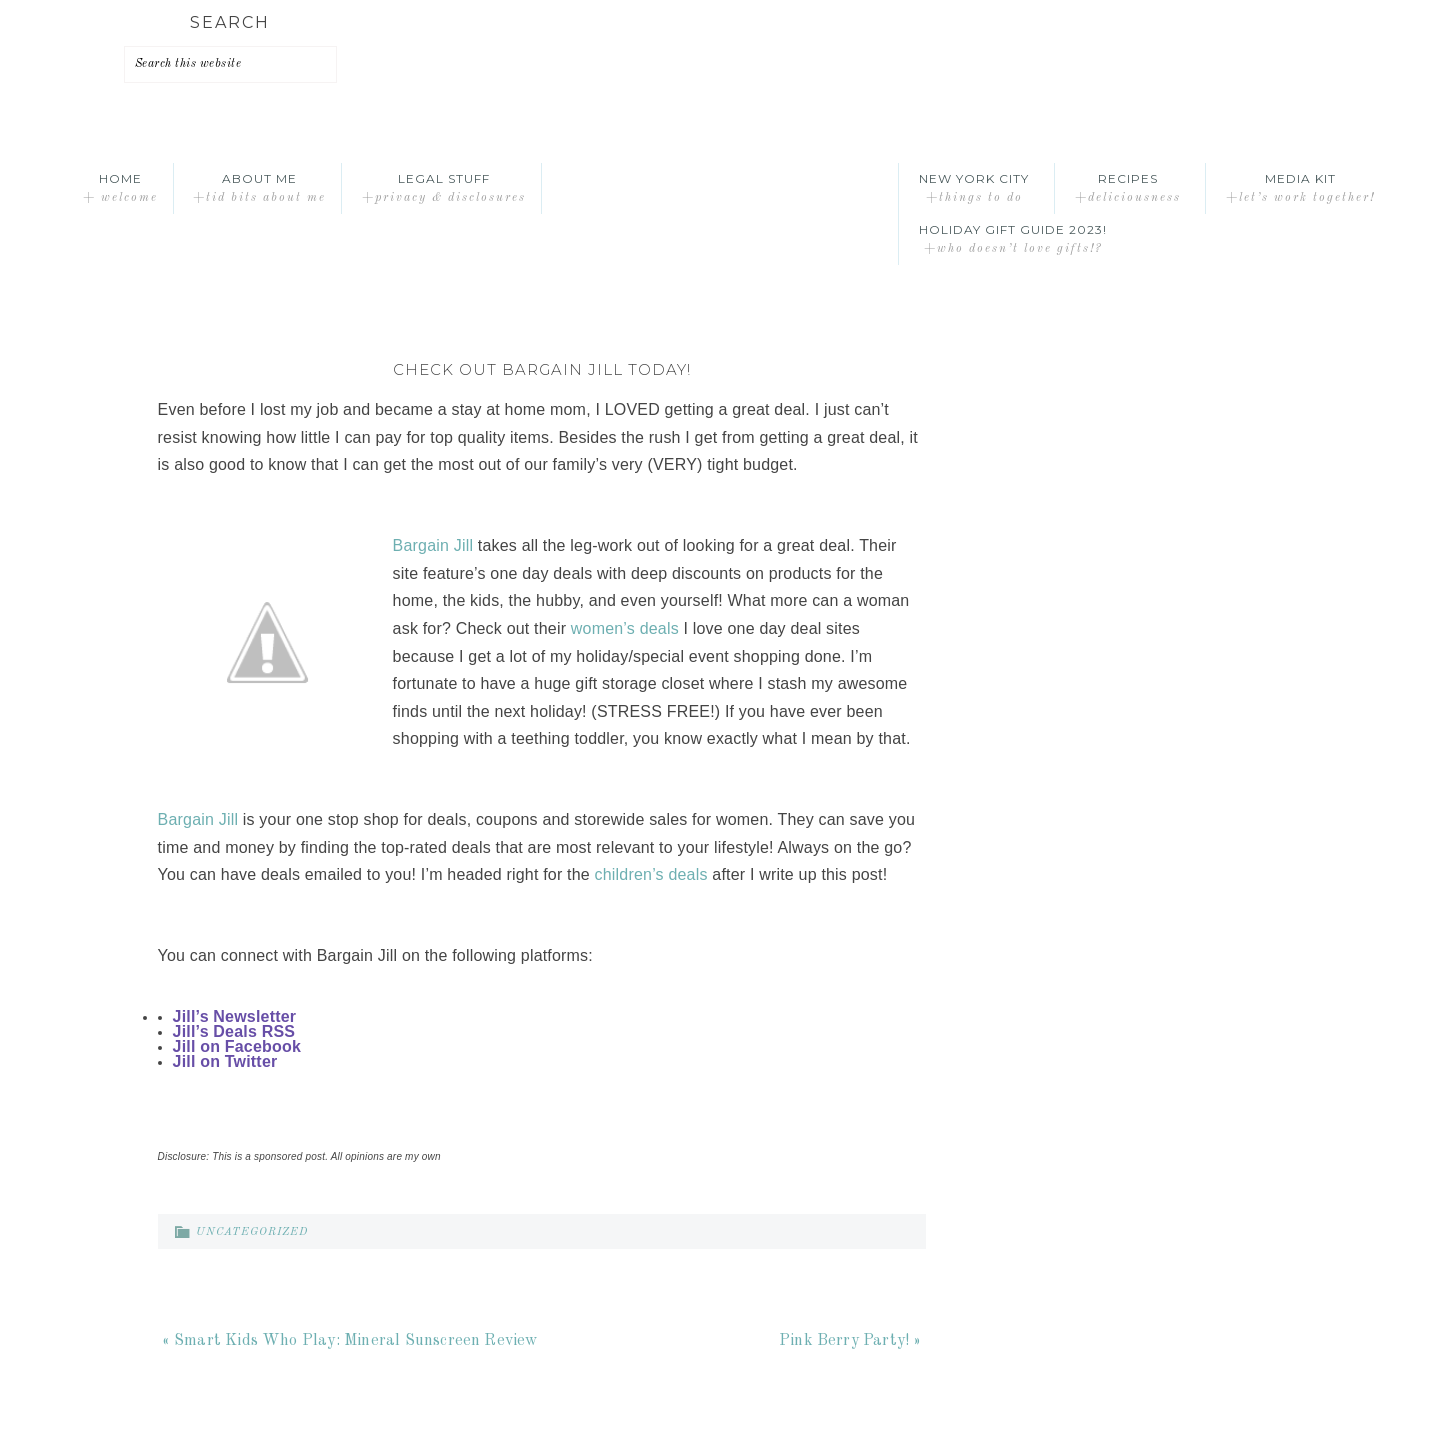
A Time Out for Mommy (720, 188)
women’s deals (625, 628)
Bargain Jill (433, 545)
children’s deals (651, 874)
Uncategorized (252, 1232)
